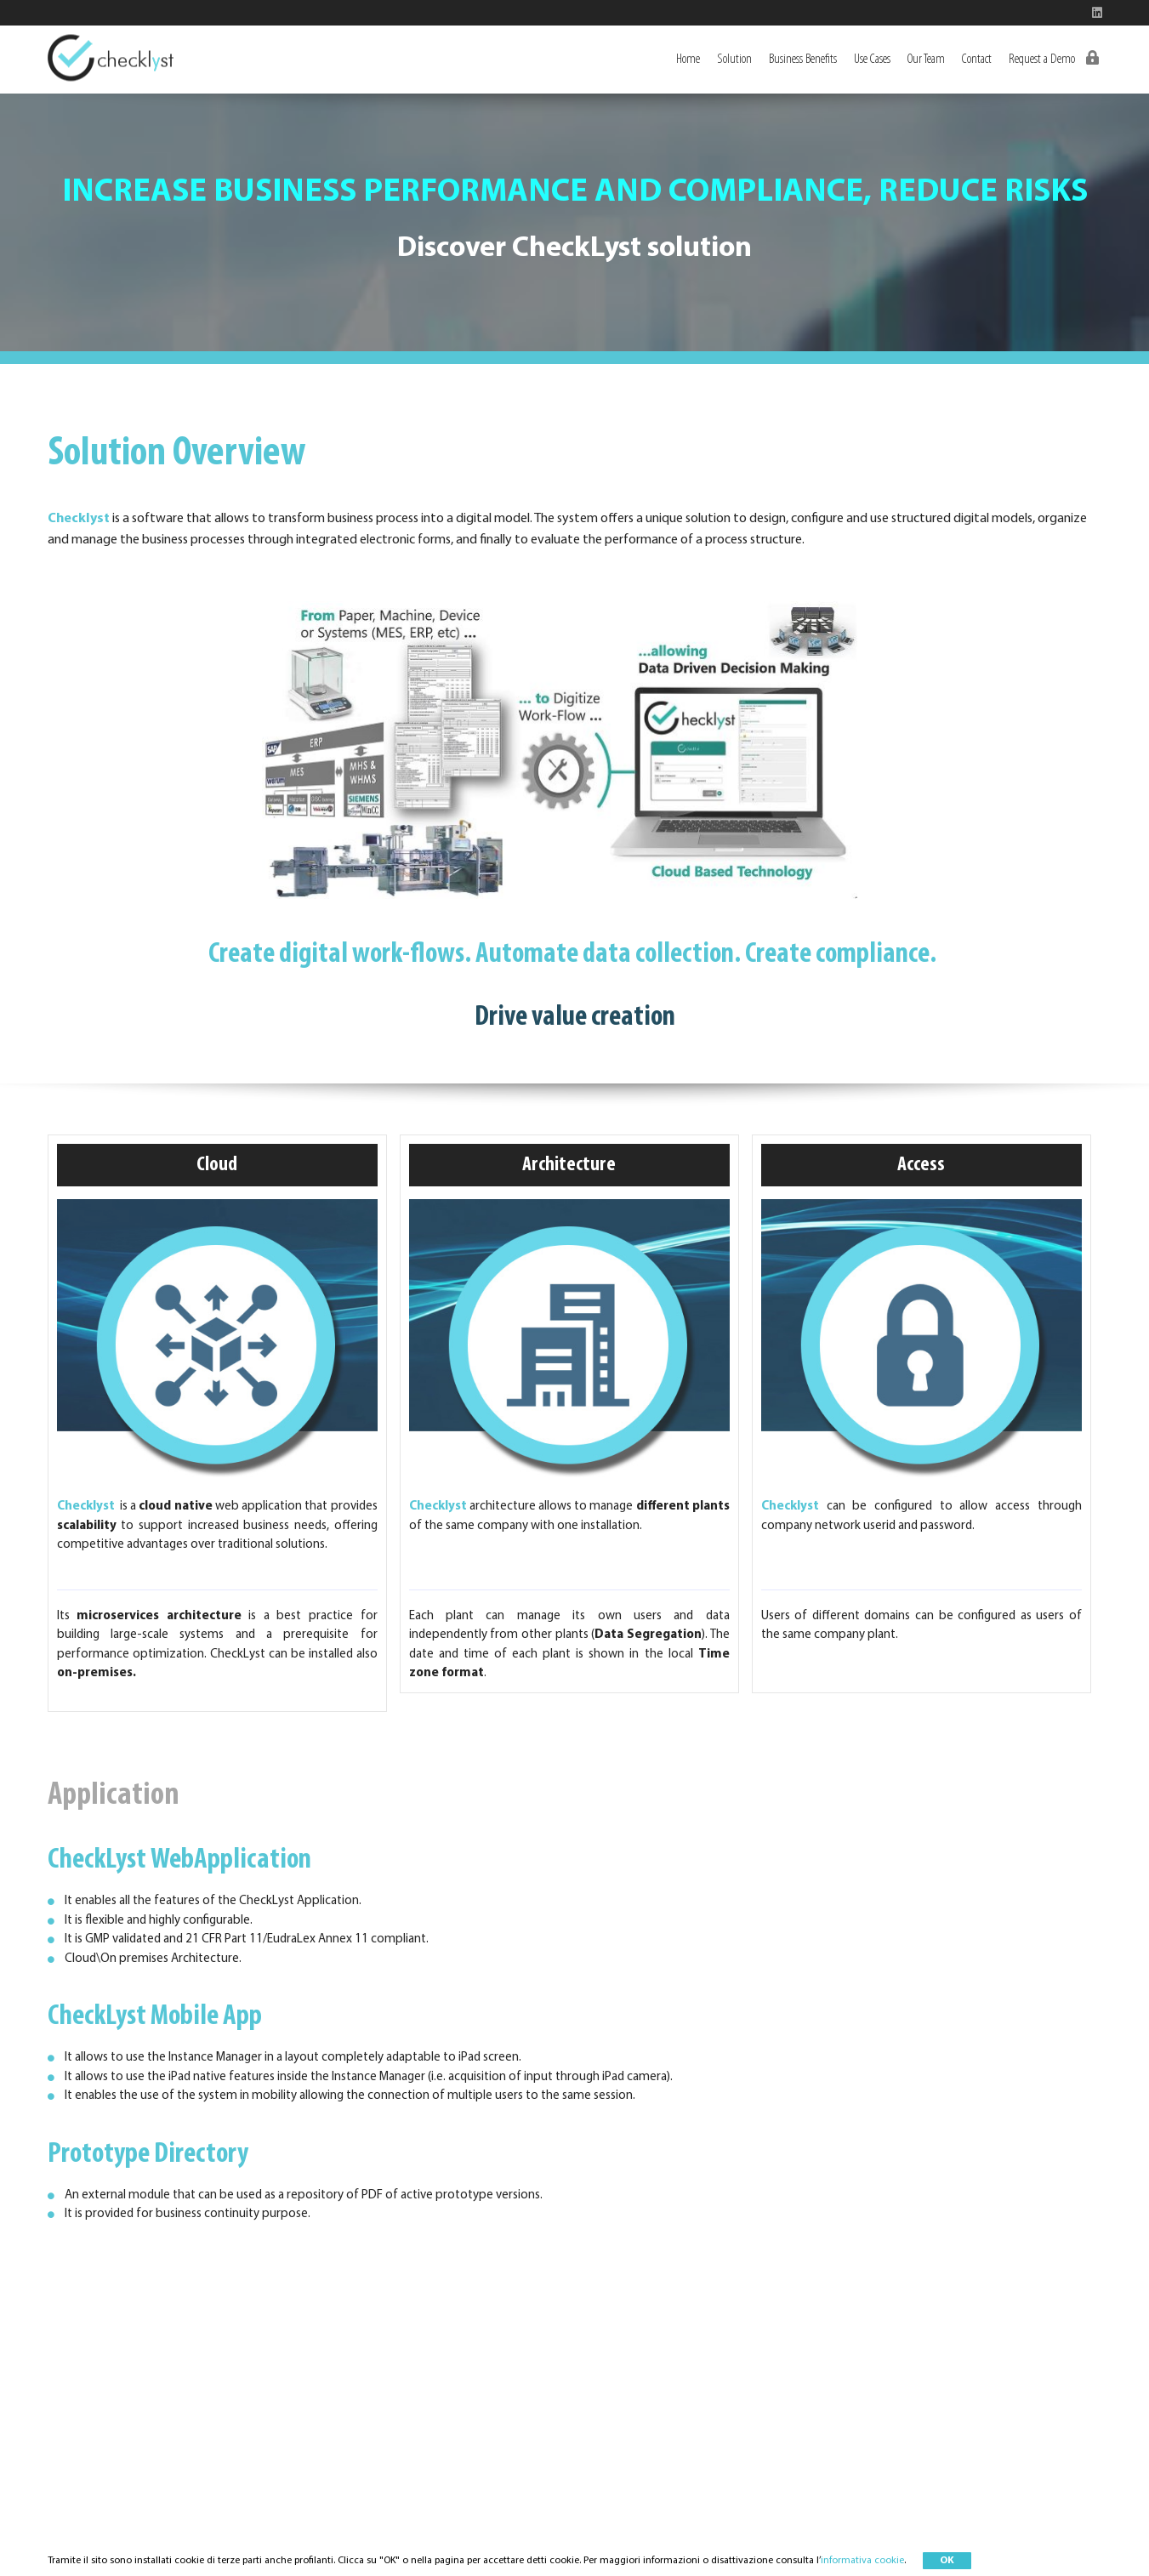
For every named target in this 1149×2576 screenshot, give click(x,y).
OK (947, 2561)
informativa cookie (862, 2561)
